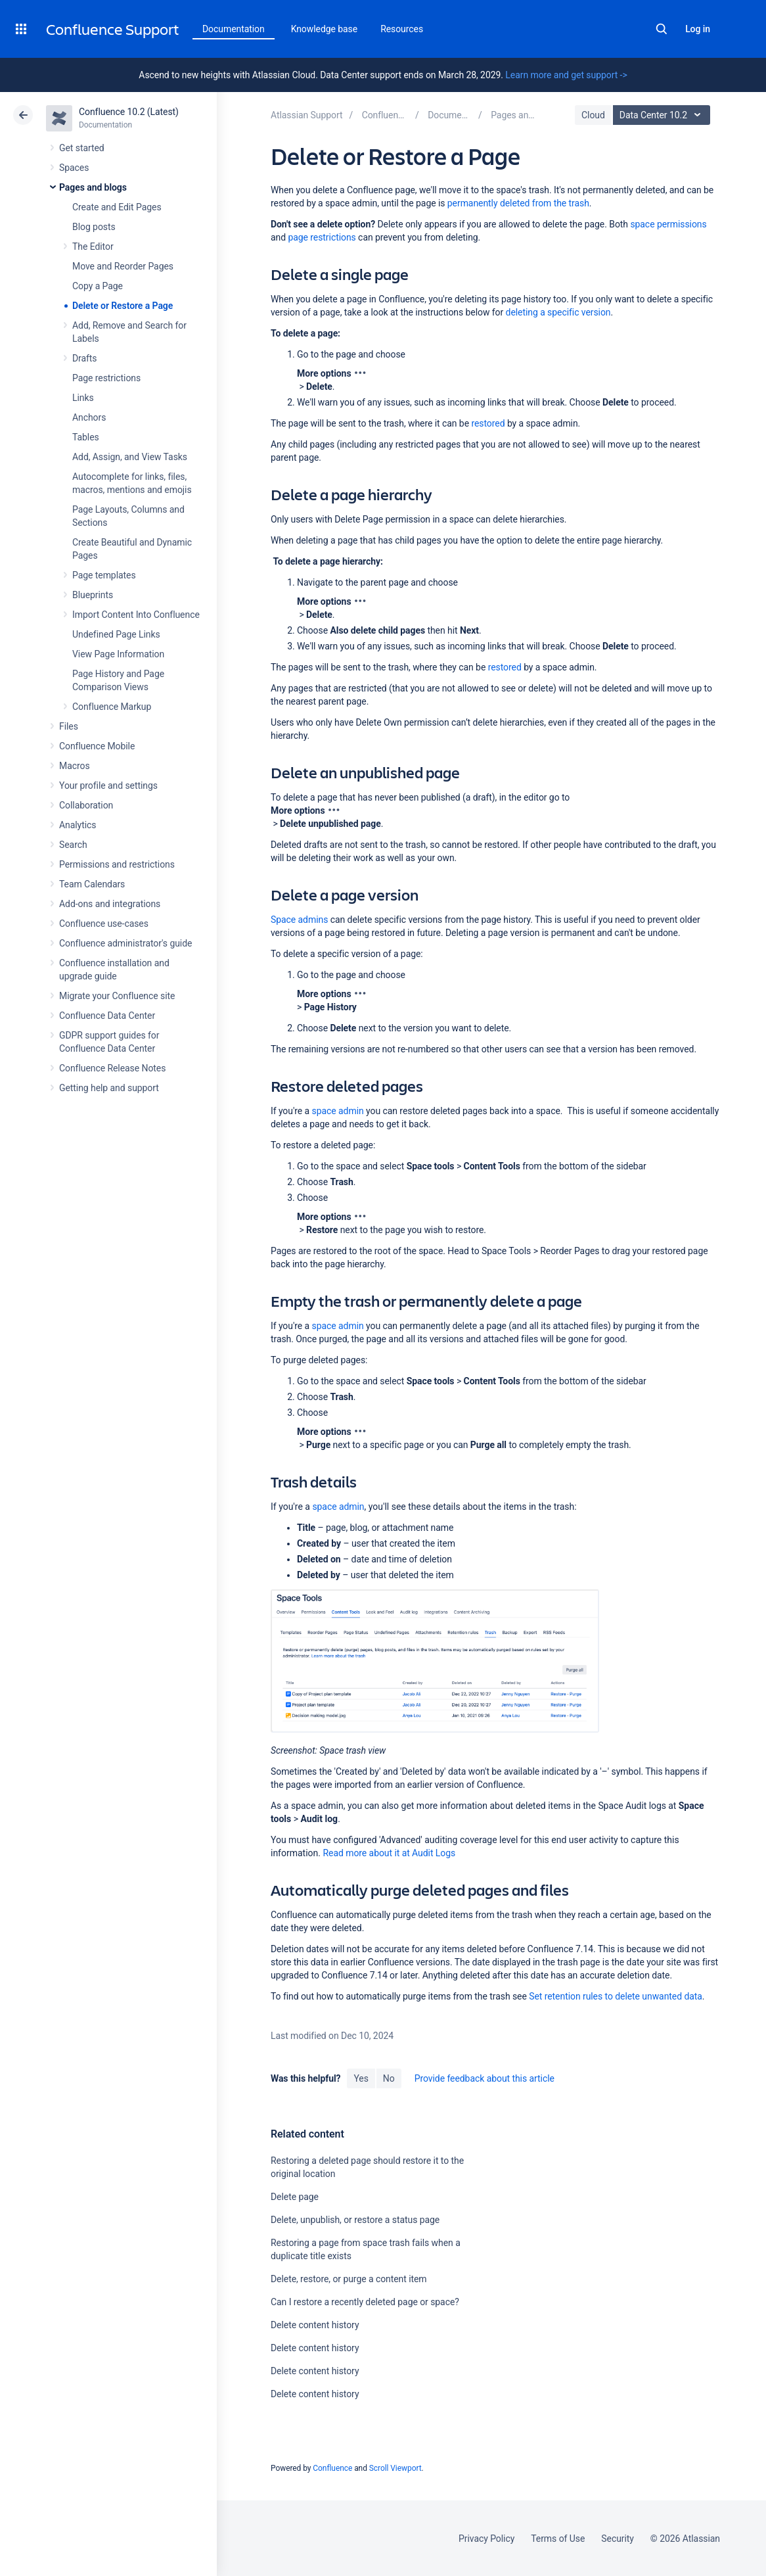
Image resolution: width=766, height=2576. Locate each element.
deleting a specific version (558, 312)
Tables (85, 437)
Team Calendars (92, 884)
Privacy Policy (486, 2538)
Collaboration (86, 805)
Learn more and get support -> (566, 75)
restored (488, 423)
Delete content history (315, 2325)
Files (68, 726)
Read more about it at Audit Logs (389, 1853)
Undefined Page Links (116, 634)
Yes (360, 2078)
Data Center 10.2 (663, 115)
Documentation (233, 29)
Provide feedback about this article (484, 2078)
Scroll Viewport (395, 2468)
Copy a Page (97, 286)
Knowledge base (324, 29)
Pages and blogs (93, 187)
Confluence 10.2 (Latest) (129, 111)
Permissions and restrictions (117, 864)
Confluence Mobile (97, 746)
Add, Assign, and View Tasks (129, 457)
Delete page (295, 2196)
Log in (697, 29)
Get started (81, 148)
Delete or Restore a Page (122, 305)
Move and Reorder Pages (122, 266)
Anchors (89, 417)
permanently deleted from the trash (518, 203)
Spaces (74, 167)
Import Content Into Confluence (136, 614)
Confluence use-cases (103, 923)
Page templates (104, 575)
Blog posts (94, 227)
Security (617, 2538)
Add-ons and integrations (109, 904)
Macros (74, 766)
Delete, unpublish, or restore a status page (355, 2219)
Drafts (84, 358)
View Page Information (118, 654)
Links (83, 397)
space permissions (668, 224)
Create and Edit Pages (117, 207)
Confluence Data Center (107, 1015)
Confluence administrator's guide (125, 943)
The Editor (93, 246)
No (389, 2078)
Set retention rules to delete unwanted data (615, 1996)
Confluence (332, 2468)
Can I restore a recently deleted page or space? (365, 2302)
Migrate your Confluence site (117, 996)
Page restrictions (106, 378)
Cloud (593, 115)
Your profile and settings (108, 785)
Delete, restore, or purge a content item (349, 2279)
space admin (338, 1111)
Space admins (299, 919)
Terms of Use (558, 2538)
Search (661, 28)
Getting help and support (109, 1088)
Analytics (77, 825)
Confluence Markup (111, 706)
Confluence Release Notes (112, 1068)
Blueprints (92, 595)
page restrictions (321, 237)
